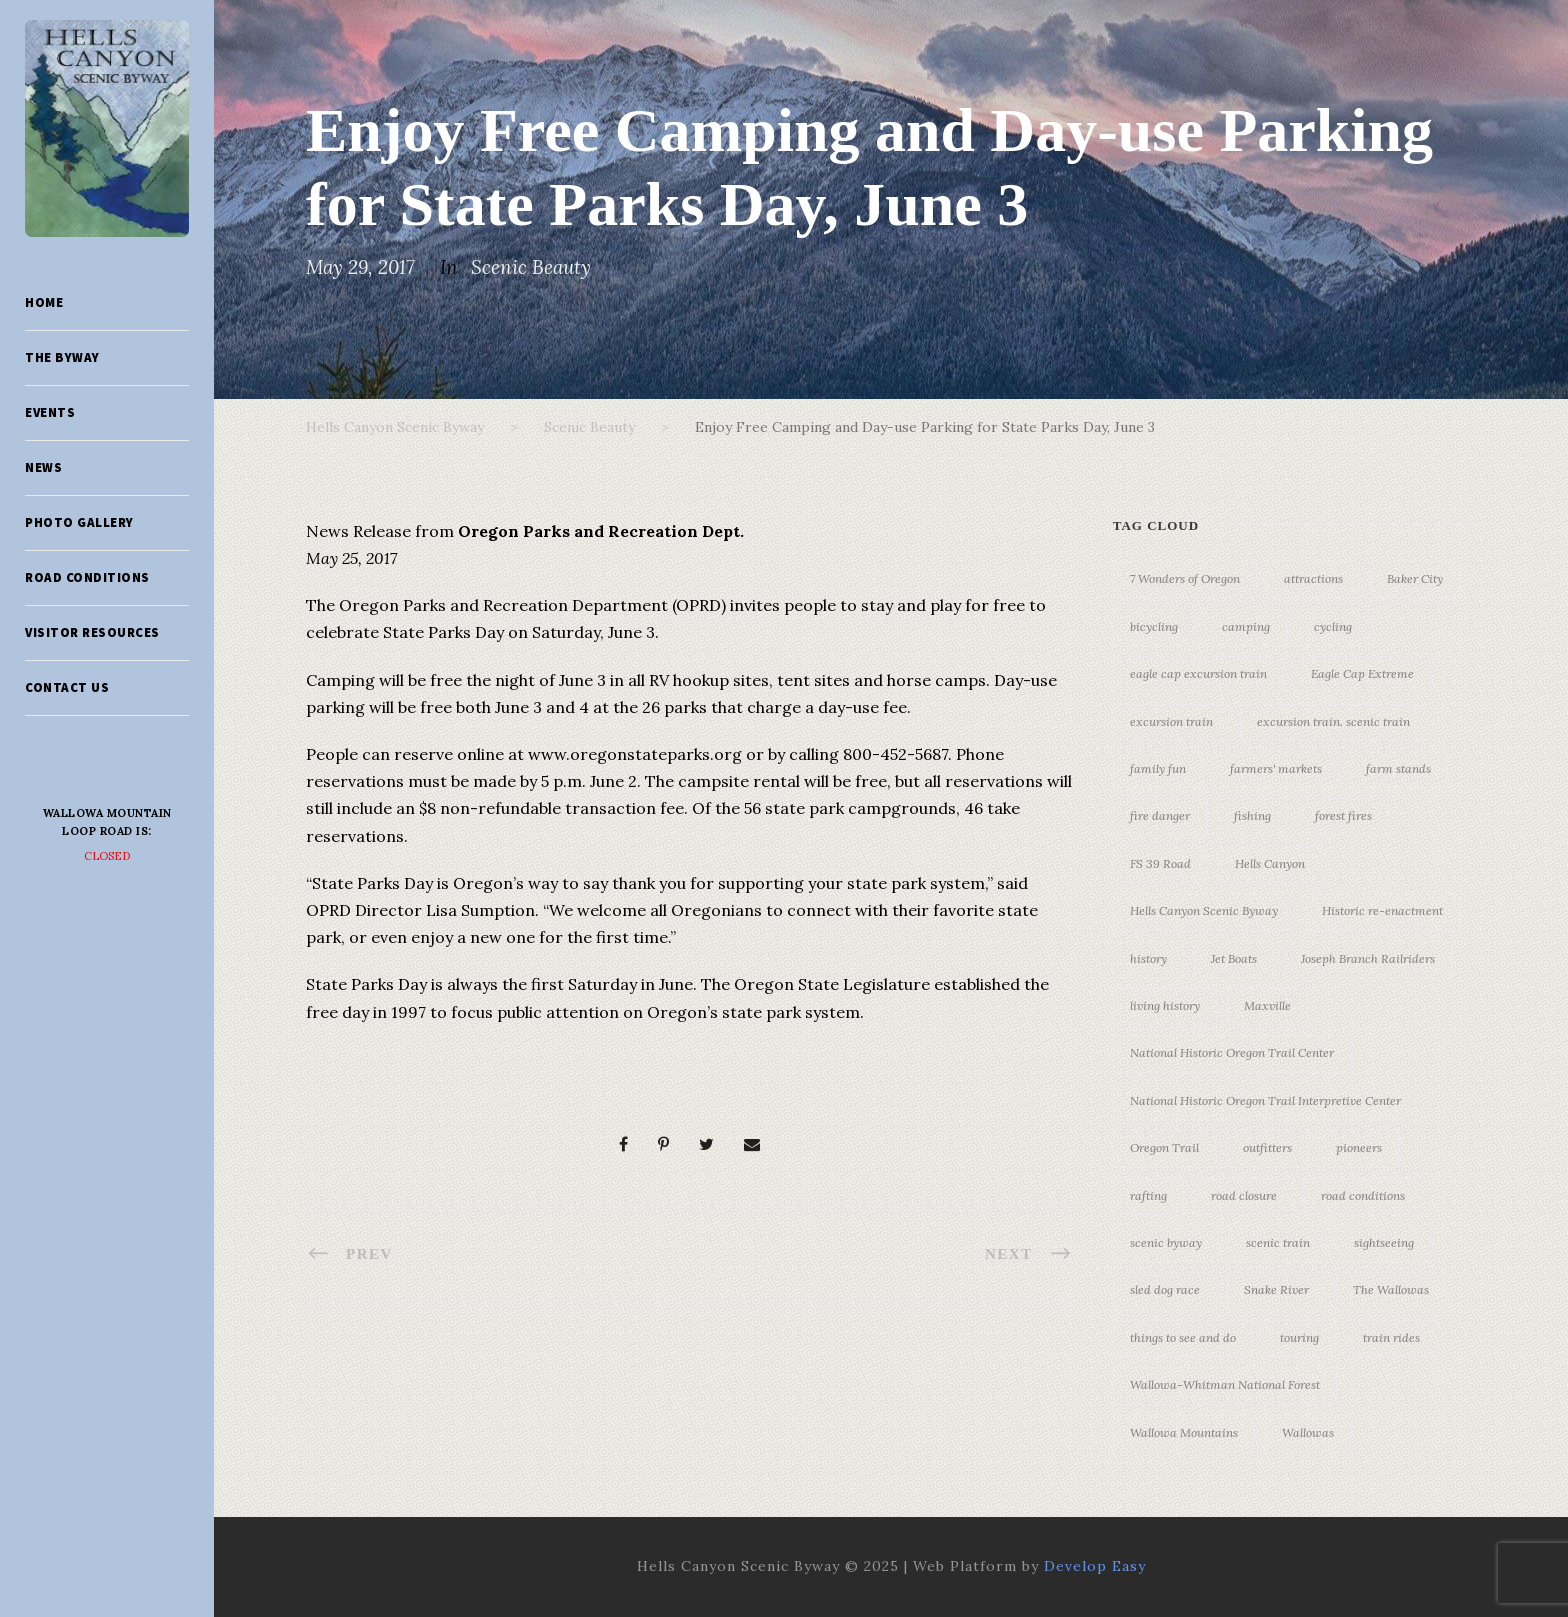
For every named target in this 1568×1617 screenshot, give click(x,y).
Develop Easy (1095, 1566)
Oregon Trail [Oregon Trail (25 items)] (1164, 1147)
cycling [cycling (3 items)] (1333, 626)
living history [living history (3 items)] (1165, 1005)
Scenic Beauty (531, 267)
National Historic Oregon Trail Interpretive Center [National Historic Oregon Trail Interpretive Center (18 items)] (1265, 1100)
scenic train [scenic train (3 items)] (1278, 1242)
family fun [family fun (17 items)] (1158, 768)
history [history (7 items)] (1148, 958)
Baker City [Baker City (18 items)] (1415, 578)
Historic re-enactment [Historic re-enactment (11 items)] (1382, 910)
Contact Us (67, 687)
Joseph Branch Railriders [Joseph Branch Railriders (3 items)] (1368, 958)
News (43, 467)
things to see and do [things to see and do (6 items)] (1183, 1337)
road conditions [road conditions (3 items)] (1363, 1195)
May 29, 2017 (360, 267)
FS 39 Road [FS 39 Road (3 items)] (1160, 863)
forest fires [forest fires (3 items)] (1343, 815)
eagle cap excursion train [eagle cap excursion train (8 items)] (1198, 673)
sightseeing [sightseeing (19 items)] (1384, 1242)
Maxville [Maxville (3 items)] (1267, 1005)
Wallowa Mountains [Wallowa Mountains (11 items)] (1184, 1432)
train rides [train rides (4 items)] (1391, 1337)
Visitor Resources (92, 632)
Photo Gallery (79, 522)
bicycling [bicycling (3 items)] (1154, 626)
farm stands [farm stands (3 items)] (1398, 768)
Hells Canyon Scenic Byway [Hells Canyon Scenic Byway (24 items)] (1204, 910)
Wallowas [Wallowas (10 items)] (1308, 1432)
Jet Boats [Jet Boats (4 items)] (1234, 958)
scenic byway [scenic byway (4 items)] (1166, 1242)
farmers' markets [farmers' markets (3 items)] (1276, 768)
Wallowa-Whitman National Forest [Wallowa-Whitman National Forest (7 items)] (1225, 1384)
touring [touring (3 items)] (1299, 1337)
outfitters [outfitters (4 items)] (1267, 1147)
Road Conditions (87, 577)
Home (44, 302)
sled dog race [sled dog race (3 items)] (1165, 1289)
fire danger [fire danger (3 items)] (1160, 815)
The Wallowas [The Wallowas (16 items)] (1391, 1289)
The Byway (62, 357)
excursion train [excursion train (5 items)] (1171, 721)
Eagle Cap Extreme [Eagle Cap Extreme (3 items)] (1362, 673)
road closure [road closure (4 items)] (1244, 1195)
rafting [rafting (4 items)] (1148, 1195)
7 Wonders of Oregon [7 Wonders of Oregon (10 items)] (1185, 578)
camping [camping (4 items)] (1246, 626)
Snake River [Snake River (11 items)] (1276, 1289)
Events (50, 412)
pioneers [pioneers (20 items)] (1359, 1147)
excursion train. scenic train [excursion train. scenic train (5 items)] (1333, 721)
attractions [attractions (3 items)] (1313, 578)
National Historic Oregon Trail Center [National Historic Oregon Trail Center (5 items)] (1232, 1052)
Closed (107, 856)
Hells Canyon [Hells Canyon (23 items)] (1270, 863)
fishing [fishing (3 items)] (1252, 815)
